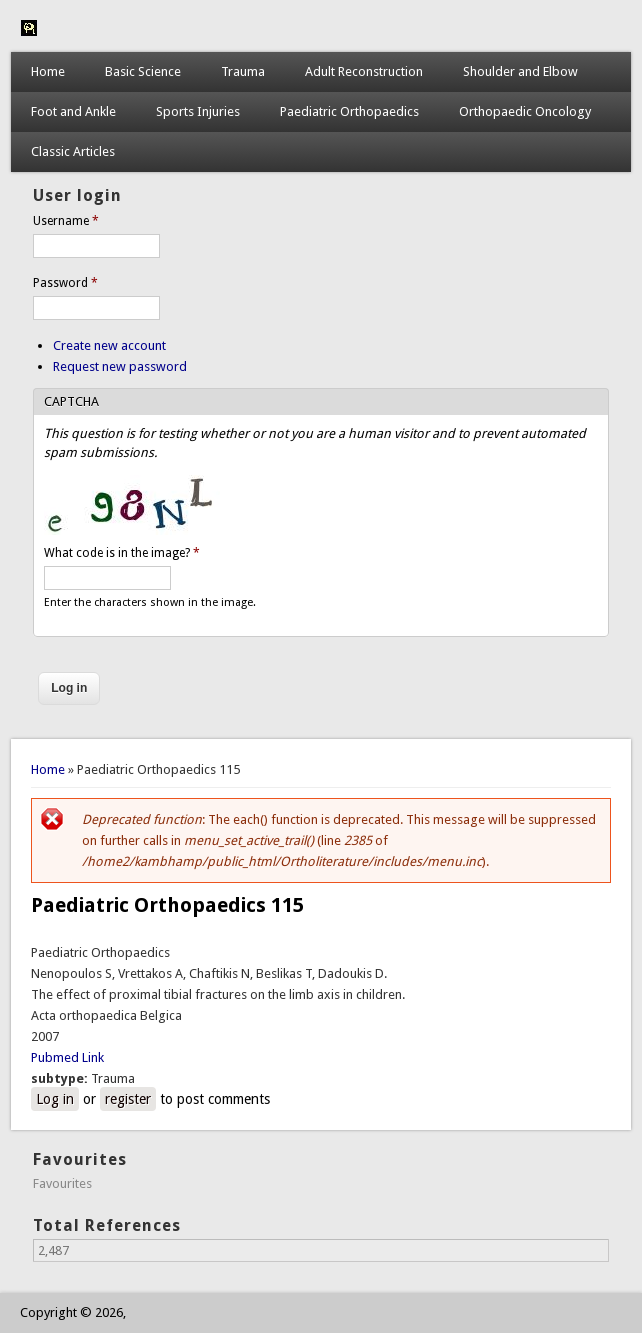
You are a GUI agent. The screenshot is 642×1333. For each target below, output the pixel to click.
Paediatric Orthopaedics (349, 111)
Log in (55, 1099)
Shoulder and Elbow (520, 71)
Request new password (120, 366)
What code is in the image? (122, 553)
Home (48, 71)
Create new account (109, 345)
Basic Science (143, 71)
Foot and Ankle (73, 111)
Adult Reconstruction (364, 71)
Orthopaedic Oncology (525, 111)
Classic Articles (73, 151)
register (128, 1099)
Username (66, 221)
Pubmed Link (67, 1057)
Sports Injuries (198, 111)
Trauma (243, 71)
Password (65, 283)
